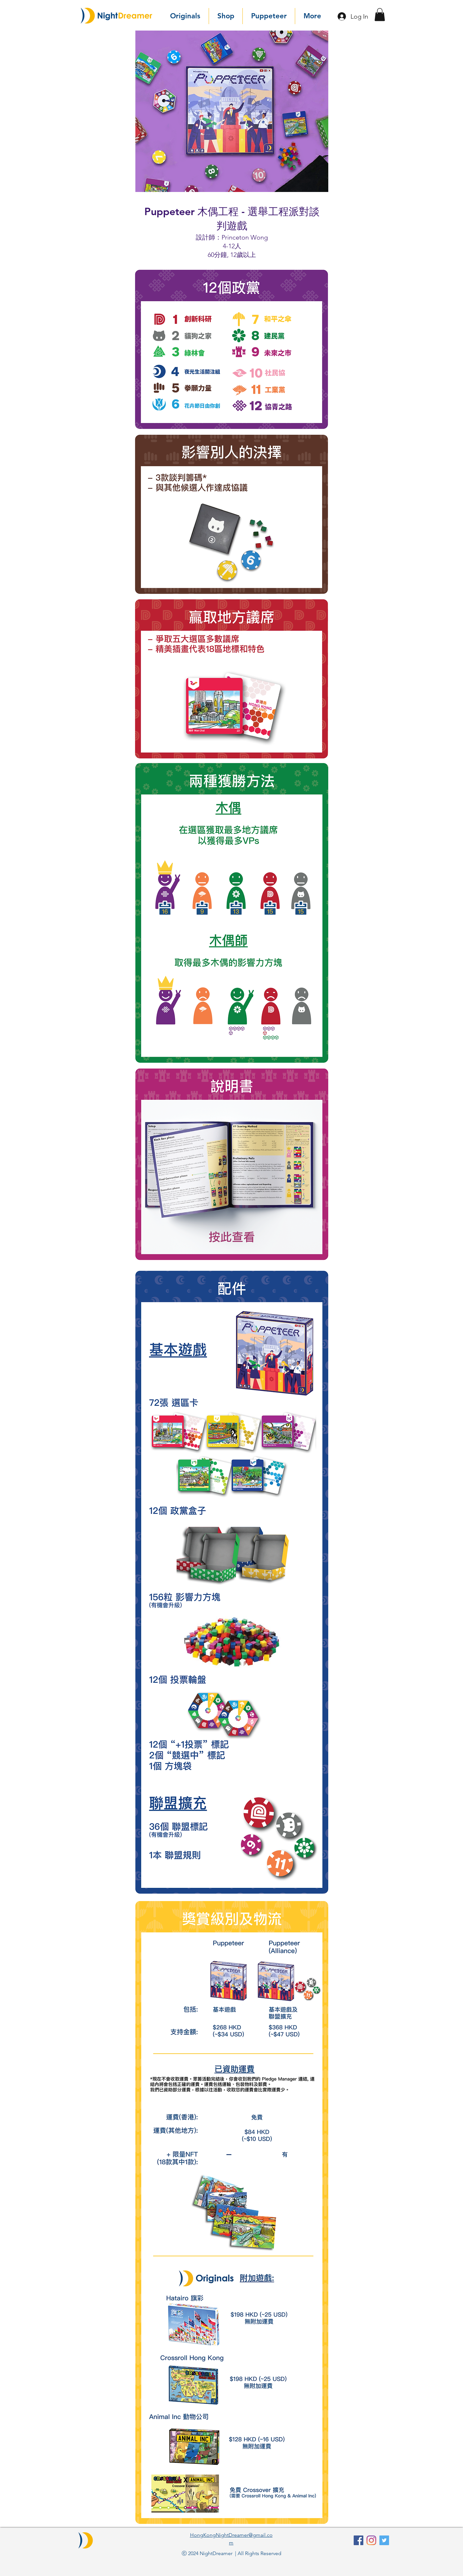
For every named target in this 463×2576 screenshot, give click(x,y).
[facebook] (358, 2540)
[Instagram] (371, 2540)
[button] (379, 14)
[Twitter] (384, 2540)
